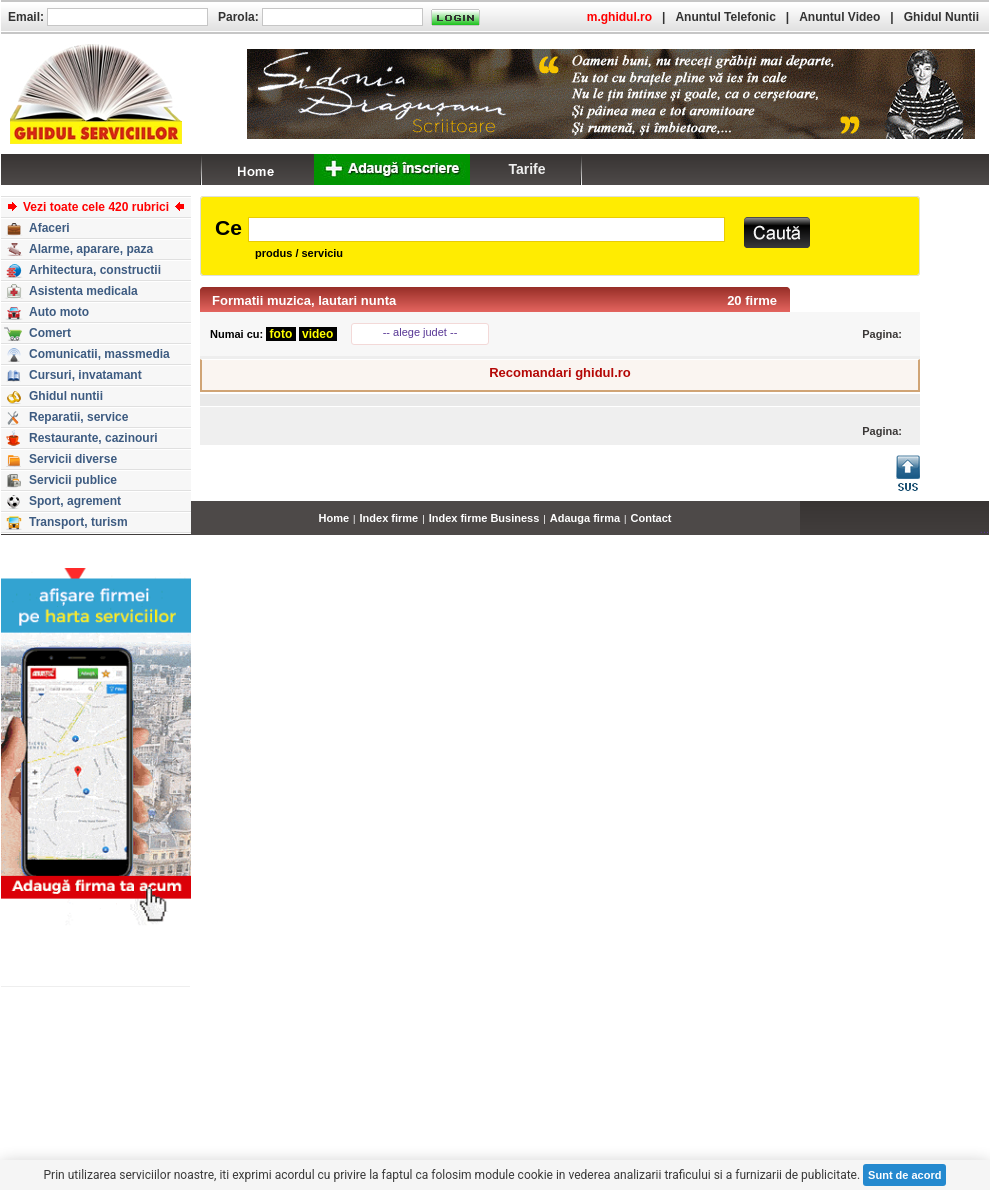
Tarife (526, 169)
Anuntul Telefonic (725, 17)
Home (334, 518)
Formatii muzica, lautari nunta (304, 300)
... (984, 529)
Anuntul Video (839, 17)
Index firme (389, 518)
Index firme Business (484, 518)
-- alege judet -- (420, 332)
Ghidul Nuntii (941, 17)
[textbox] (486, 229)
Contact (651, 518)
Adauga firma (585, 518)
